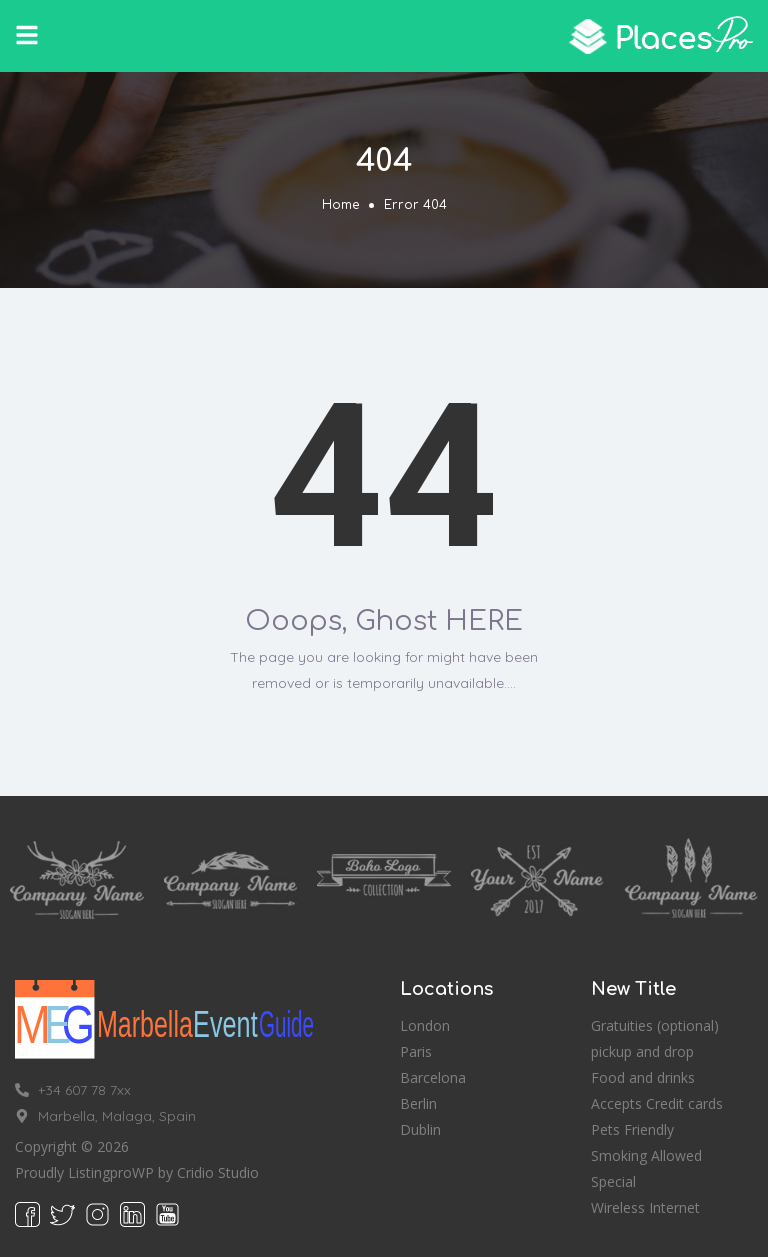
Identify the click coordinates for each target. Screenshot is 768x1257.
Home (340, 205)
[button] (27, 35)
